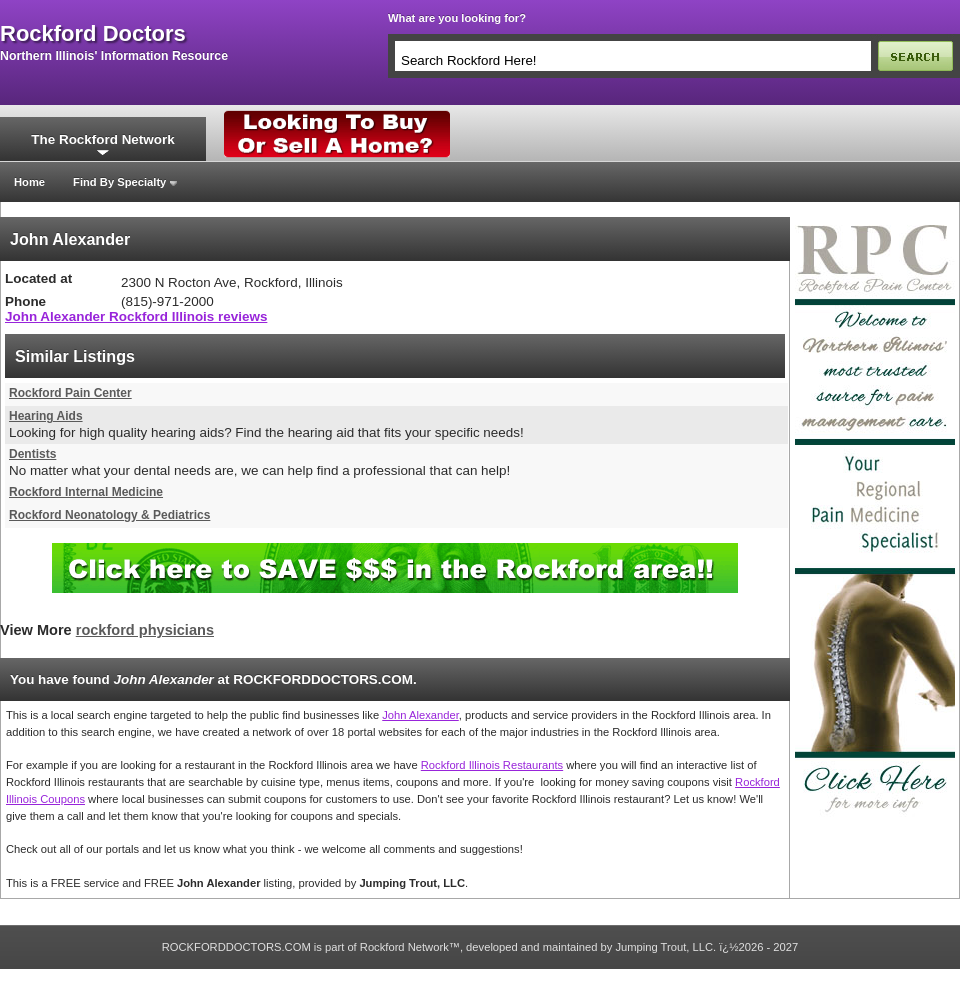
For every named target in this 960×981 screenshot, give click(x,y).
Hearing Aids (46, 416)
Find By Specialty (119, 182)
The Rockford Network (102, 139)
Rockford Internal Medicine (86, 492)
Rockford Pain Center (70, 393)
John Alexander (420, 715)
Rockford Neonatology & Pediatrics (109, 515)
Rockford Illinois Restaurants (492, 765)
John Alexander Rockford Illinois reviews (136, 316)
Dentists (32, 454)
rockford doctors (93, 34)
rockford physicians (145, 630)
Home (29, 182)
